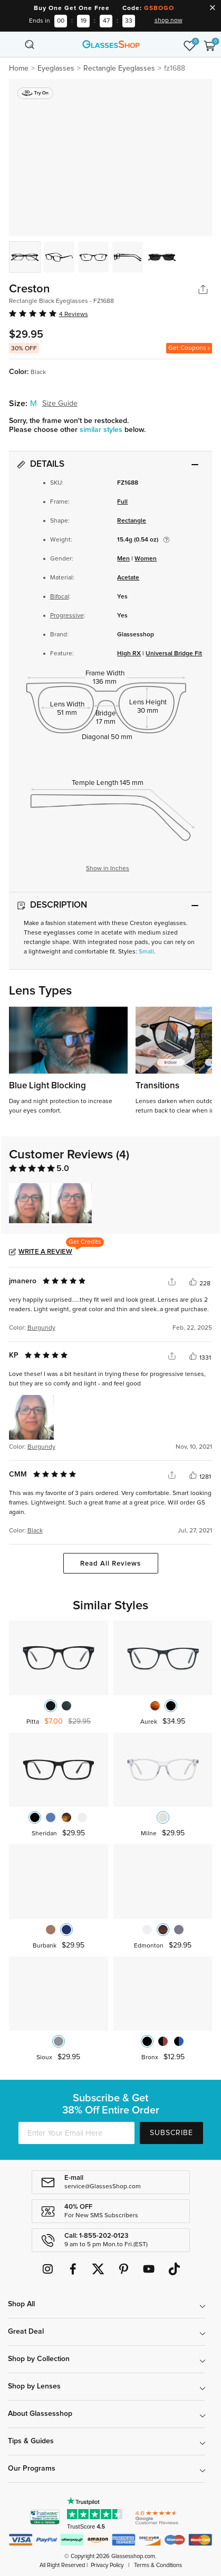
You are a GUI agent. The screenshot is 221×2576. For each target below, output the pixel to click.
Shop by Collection (39, 2359)
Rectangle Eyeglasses (119, 68)
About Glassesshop (40, 2413)
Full (122, 502)
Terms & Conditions (158, 2565)
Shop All (21, 2304)
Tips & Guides (31, 2441)
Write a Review (45, 1251)
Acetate (128, 578)
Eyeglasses (55, 68)
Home (18, 68)
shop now (168, 20)
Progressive (67, 616)
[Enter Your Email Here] (76, 2133)
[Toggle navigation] (11, 44)
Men (123, 559)
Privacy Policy (107, 2565)
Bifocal (59, 597)
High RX (129, 654)
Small (146, 952)
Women (145, 559)
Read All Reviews (110, 1563)
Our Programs (31, 2468)
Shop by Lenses (34, 2386)
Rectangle (131, 521)
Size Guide (60, 403)
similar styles (102, 430)
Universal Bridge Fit (174, 654)
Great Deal (26, 2331)
